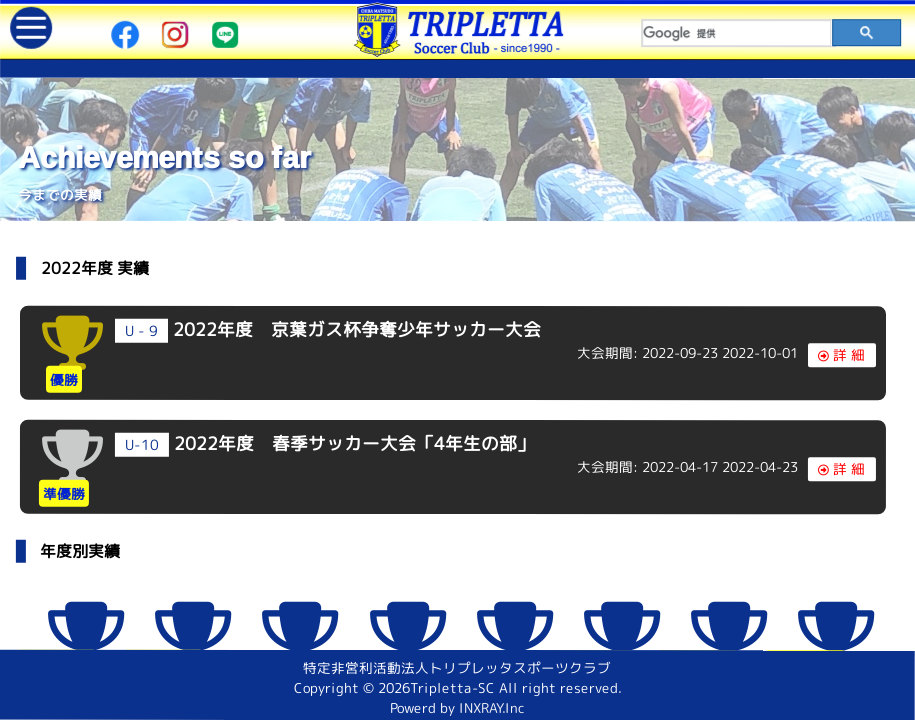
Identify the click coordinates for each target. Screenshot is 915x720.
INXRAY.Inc (494, 707)
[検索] (737, 33)
